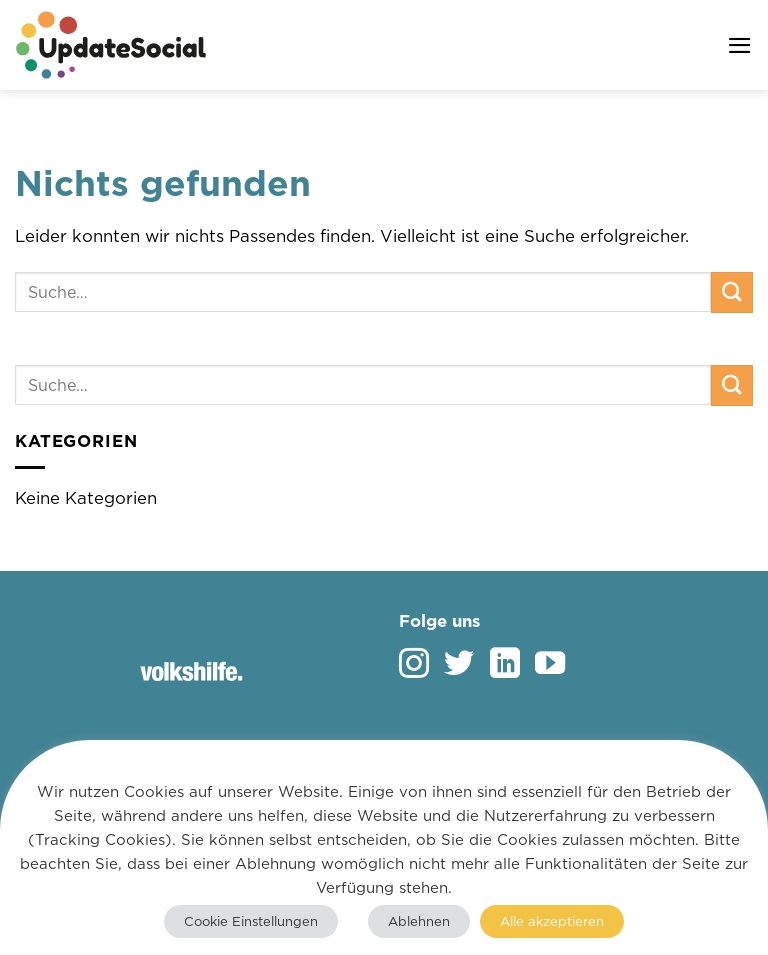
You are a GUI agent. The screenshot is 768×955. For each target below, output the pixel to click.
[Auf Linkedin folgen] (505, 665)
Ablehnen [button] (419, 921)
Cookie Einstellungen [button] (251, 921)
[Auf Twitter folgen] (459, 665)
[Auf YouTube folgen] (550, 665)
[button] (740, 45)
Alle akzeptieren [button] (552, 921)
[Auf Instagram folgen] (414, 665)
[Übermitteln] (732, 292)
